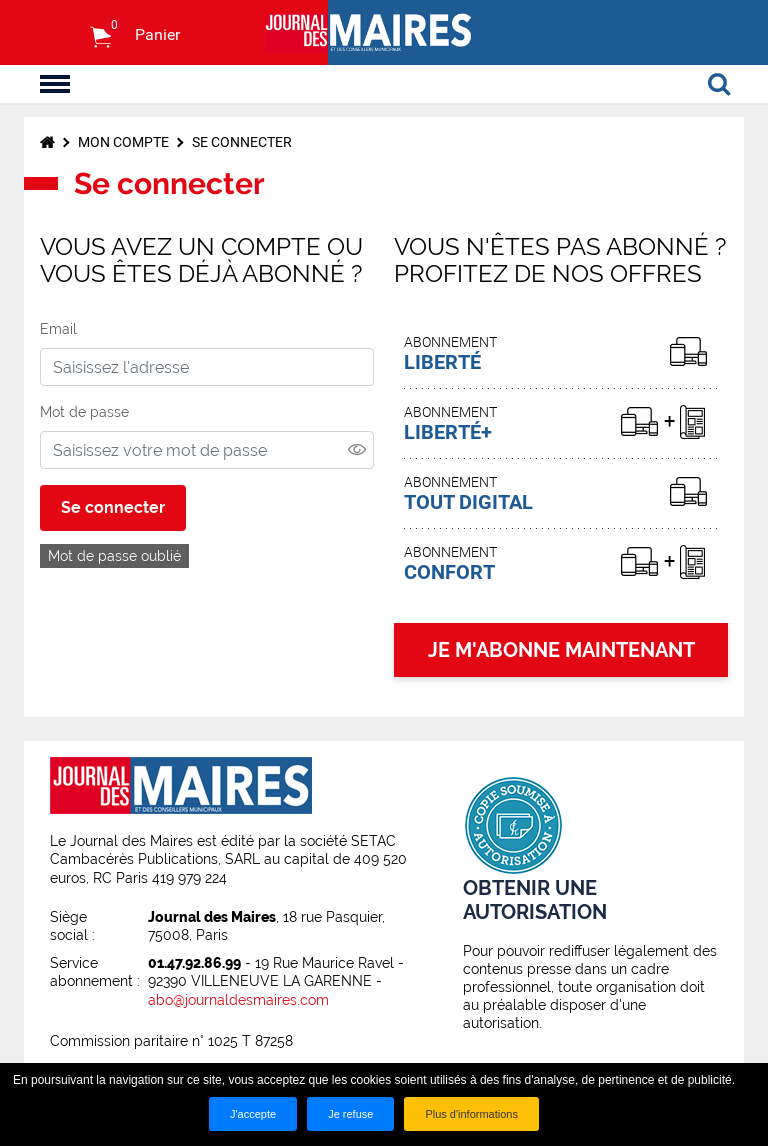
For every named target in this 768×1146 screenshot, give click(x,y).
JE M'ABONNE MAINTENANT (561, 650)
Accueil (47, 142)
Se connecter (242, 142)
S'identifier (59, 33)
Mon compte (123, 142)
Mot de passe (84, 412)
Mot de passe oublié (114, 556)
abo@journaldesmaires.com (238, 1000)
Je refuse (350, 1114)
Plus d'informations (471, 1114)
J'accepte (253, 1114)
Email (58, 329)
